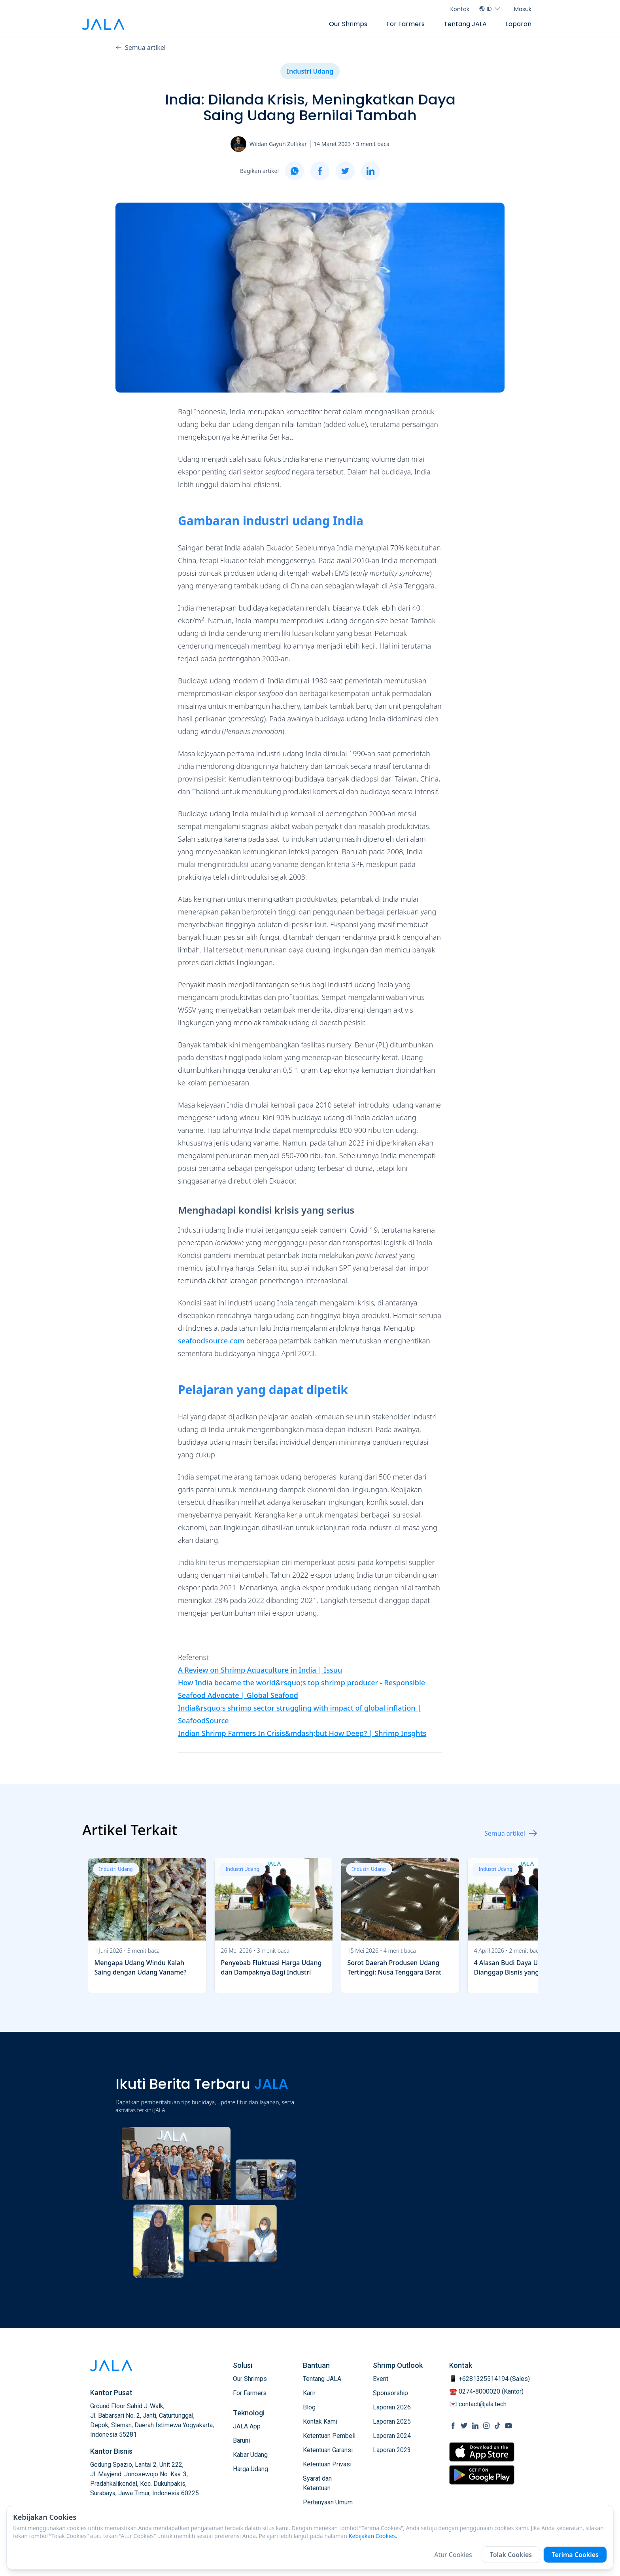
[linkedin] (370, 170)
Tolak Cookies (511, 2554)
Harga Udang (250, 2469)
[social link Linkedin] (475, 2426)
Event (380, 2379)
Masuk (522, 9)
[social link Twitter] (464, 2426)
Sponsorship (390, 2393)
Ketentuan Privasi (327, 2464)
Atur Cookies (453, 2554)
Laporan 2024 (392, 2435)
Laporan (518, 23)
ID (490, 9)
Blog (309, 2407)
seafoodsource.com (211, 1340)
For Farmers (405, 23)
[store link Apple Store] (481, 2452)
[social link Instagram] (486, 2426)
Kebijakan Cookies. (373, 2536)
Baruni (241, 2440)
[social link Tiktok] (497, 2426)
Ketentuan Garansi (328, 2450)
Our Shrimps (348, 23)
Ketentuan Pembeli (329, 2435)
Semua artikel (140, 47)
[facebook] (319, 170)
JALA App (247, 2426)
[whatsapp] (294, 170)
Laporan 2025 (392, 2421)
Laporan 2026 (392, 2407)
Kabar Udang (250, 2454)
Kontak (459, 9)
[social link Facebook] (453, 2426)
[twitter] (345, 170)
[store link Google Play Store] (481, 2475)
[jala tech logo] (103, 24)
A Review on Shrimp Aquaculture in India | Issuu (260, 1670)
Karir (309, 2393)
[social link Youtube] (508, 2426)
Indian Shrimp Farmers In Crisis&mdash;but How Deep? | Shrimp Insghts (302, 1733)
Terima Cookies (575, 2554)
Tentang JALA (465, 23)
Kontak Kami (320, 2421)
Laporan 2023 (392, 2450)
